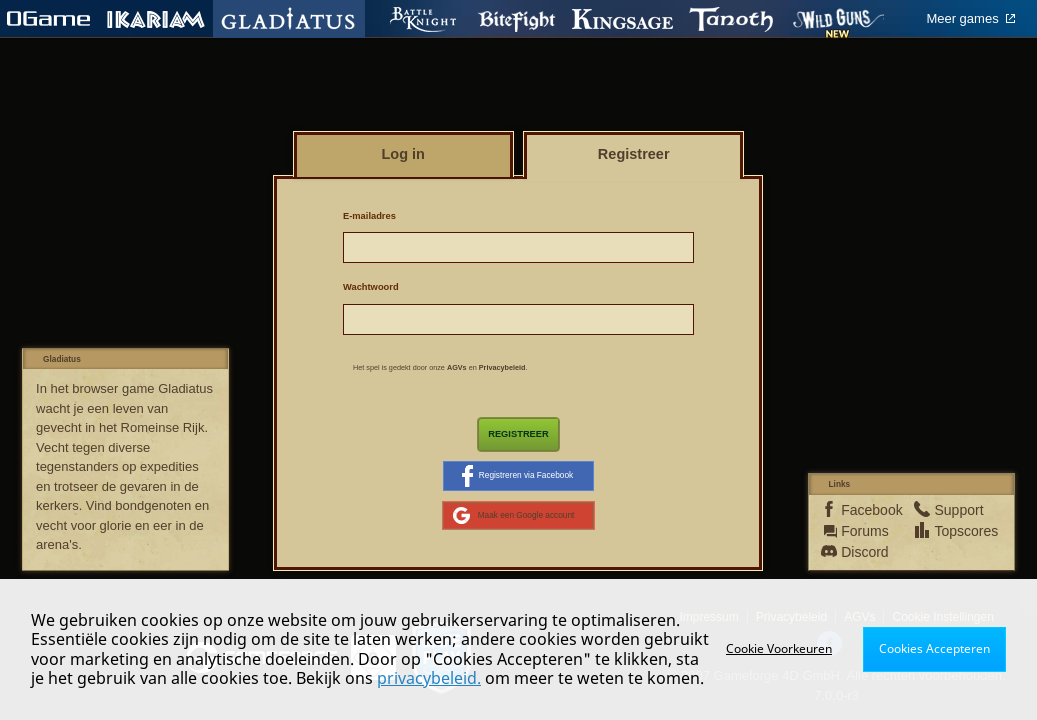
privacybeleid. (429, 678)
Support (956, 510)
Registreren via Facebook (517, 476)
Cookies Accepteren (934, 648)
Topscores (956, 531)
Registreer (518, 434)
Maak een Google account (514, 516)
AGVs (457, 367)
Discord (863, 552)
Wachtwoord (371, 287)
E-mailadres (369, 216)
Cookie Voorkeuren (779, 648)
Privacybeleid (502, 367)
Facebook (863, 510)
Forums (863, 531)
